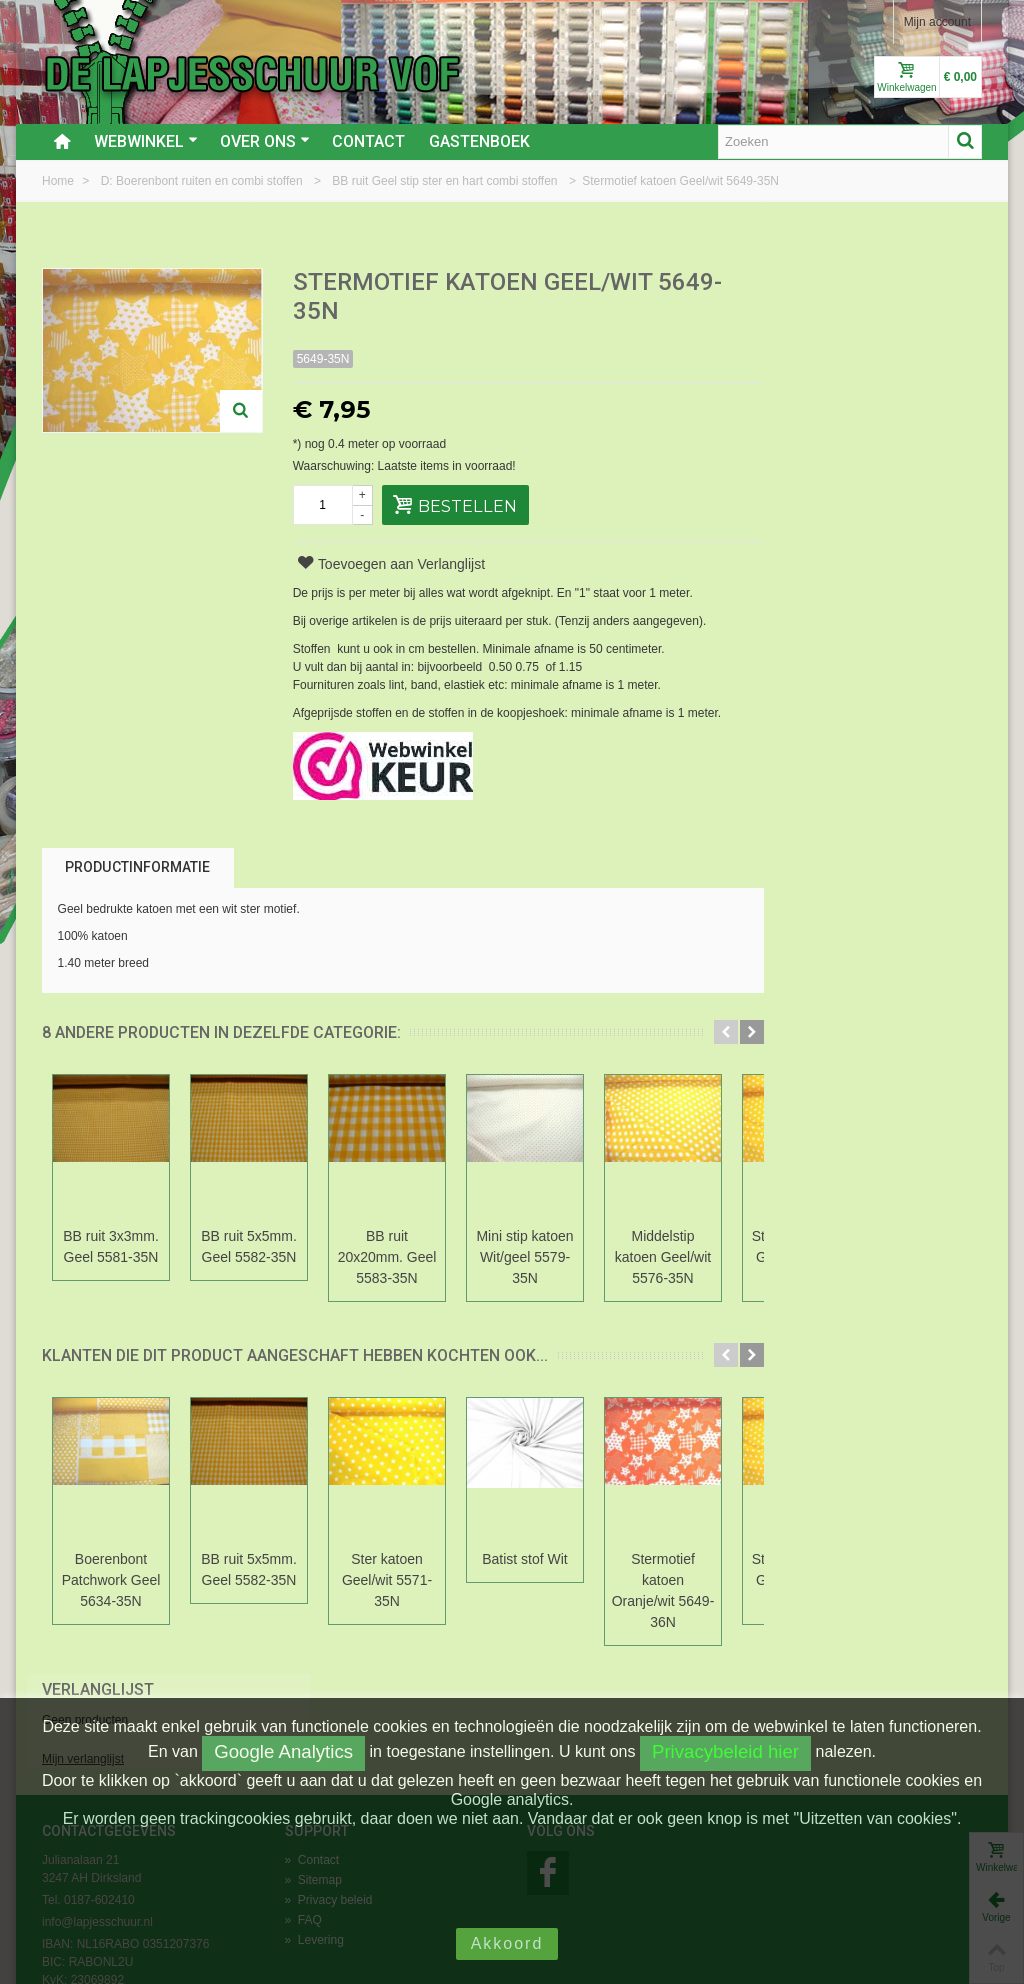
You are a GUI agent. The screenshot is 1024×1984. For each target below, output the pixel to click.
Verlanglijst (826, 283)
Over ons (265, 141)
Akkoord (507, 1943)
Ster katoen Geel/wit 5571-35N (387, 1580)
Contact (368, 141)
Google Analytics (283, 1751)
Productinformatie (137, 867)
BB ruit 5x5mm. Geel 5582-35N (249, 1246)
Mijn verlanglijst (811, 353)
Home (59, 181)
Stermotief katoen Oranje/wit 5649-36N (663, 1590)
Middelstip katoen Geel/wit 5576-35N (663, 1257)
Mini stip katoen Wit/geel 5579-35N (524, 1257)
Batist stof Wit (524, 1559)
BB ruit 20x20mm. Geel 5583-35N (387, 1257)
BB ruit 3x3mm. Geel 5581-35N (111, 1246)
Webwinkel (146, 141)
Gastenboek (479, 141)
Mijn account (937, 22)
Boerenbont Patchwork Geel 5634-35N (111, 1580)
